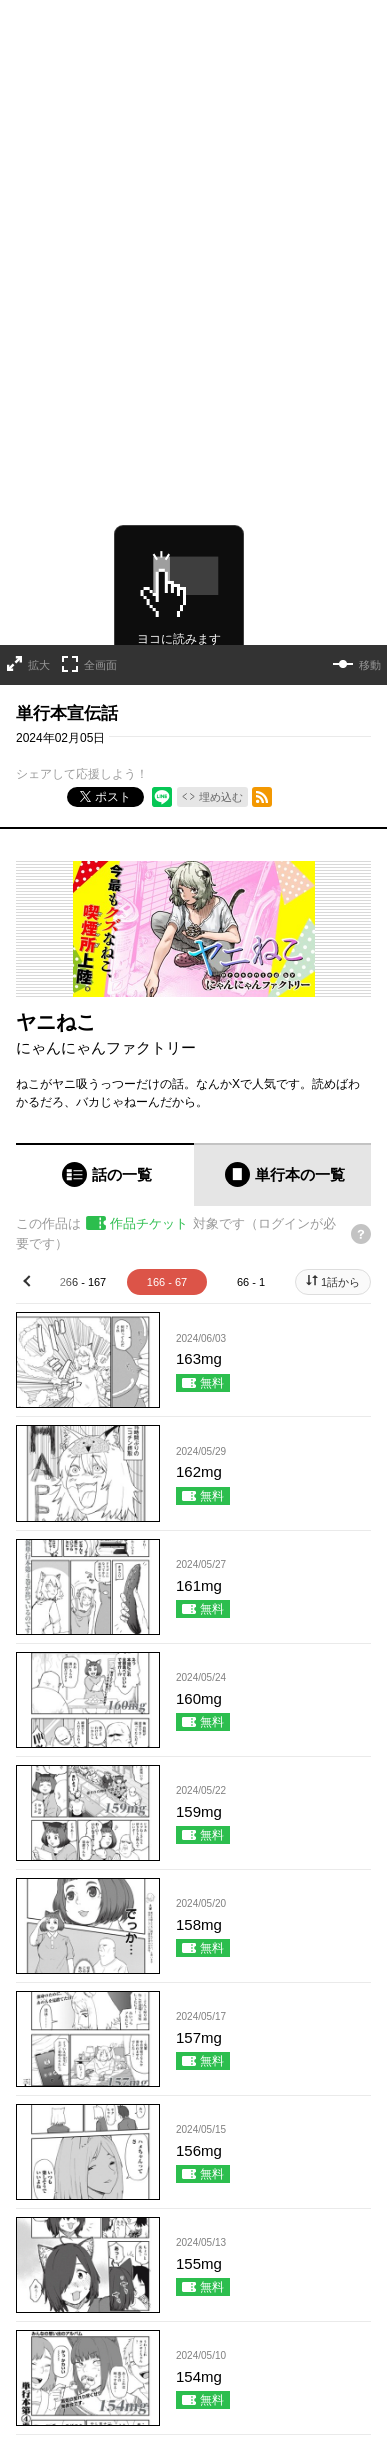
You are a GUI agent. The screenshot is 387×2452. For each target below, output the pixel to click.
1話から (340, 1138)
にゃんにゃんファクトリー (106, 902)
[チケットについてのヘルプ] (361, 1089)
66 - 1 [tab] (251, 1138)
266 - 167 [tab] (83, 1138)
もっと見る (185, 2314)
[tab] (105, 1030)
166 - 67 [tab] (167, 1138)
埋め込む (221, 652)
